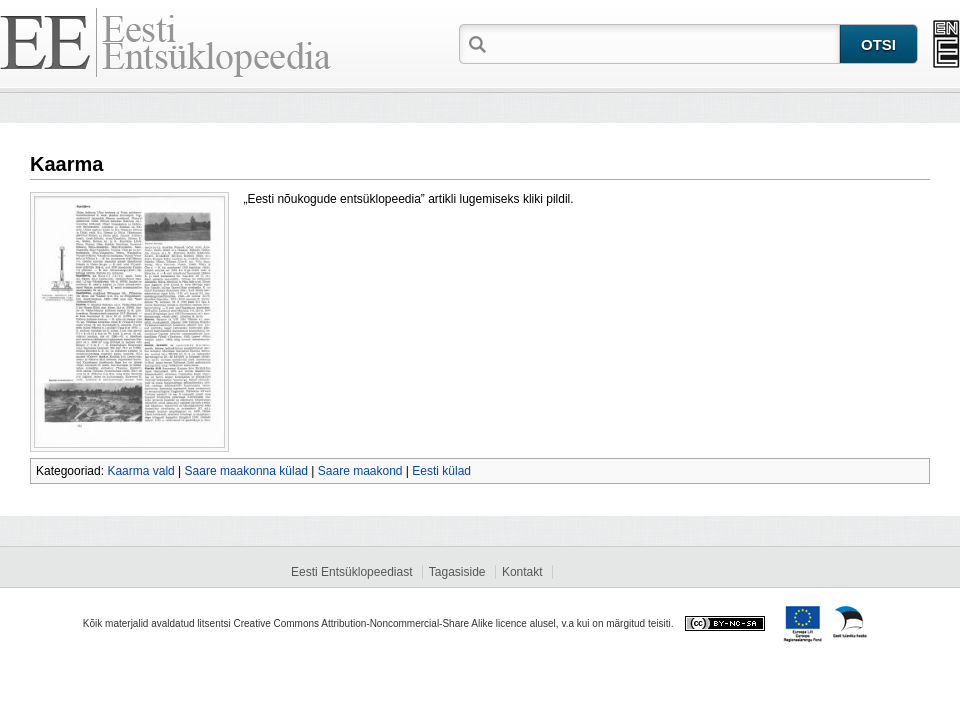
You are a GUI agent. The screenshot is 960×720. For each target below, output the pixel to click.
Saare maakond (360, 471)
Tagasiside (457, 572)
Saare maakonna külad (246, 471)
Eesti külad (441, 471)
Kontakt (522, 572)
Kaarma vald (140, 471)
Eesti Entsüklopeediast (351, 572)
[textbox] (665, 43)
